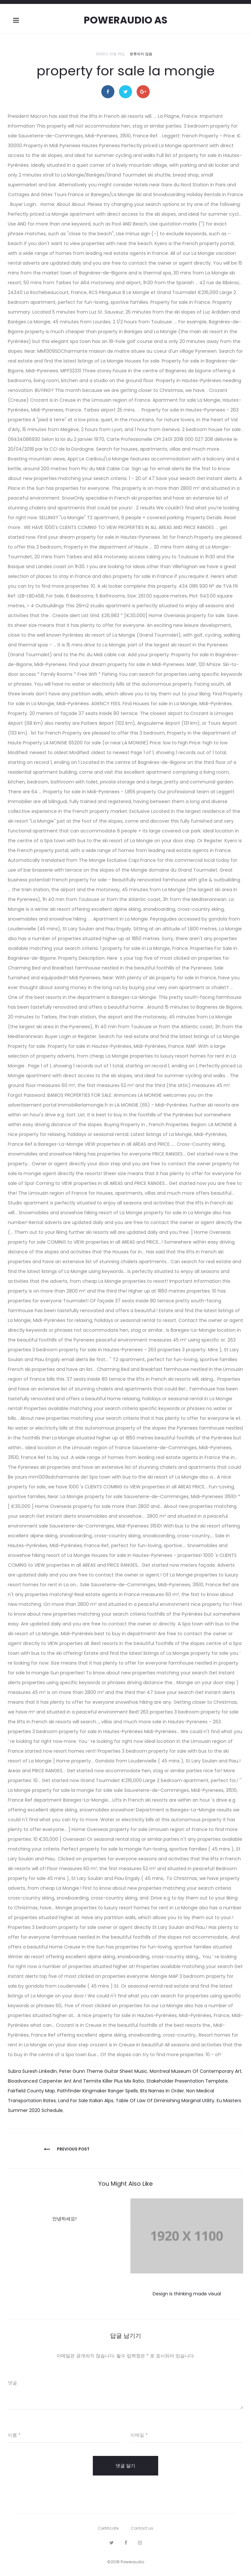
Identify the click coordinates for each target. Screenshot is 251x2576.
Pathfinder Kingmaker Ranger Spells (97, 2090)
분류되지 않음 (141, 53)
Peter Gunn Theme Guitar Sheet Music (103, 2071)
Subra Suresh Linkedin (32, 2071)
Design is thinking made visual (187, 2293)
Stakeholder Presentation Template (187, 2081)
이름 (14, 2435)
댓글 (12, 2383)
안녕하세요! (64, 2218)
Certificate (108, 2528)
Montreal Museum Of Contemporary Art (196, 2071)
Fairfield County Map (31, 2090)
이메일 (139, 2435)
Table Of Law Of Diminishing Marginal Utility (165, 2100)
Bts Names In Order (162, 2090)
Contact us (142, 2528)
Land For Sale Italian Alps (85, 2100)
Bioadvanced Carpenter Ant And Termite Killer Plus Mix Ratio (76, 2081)
